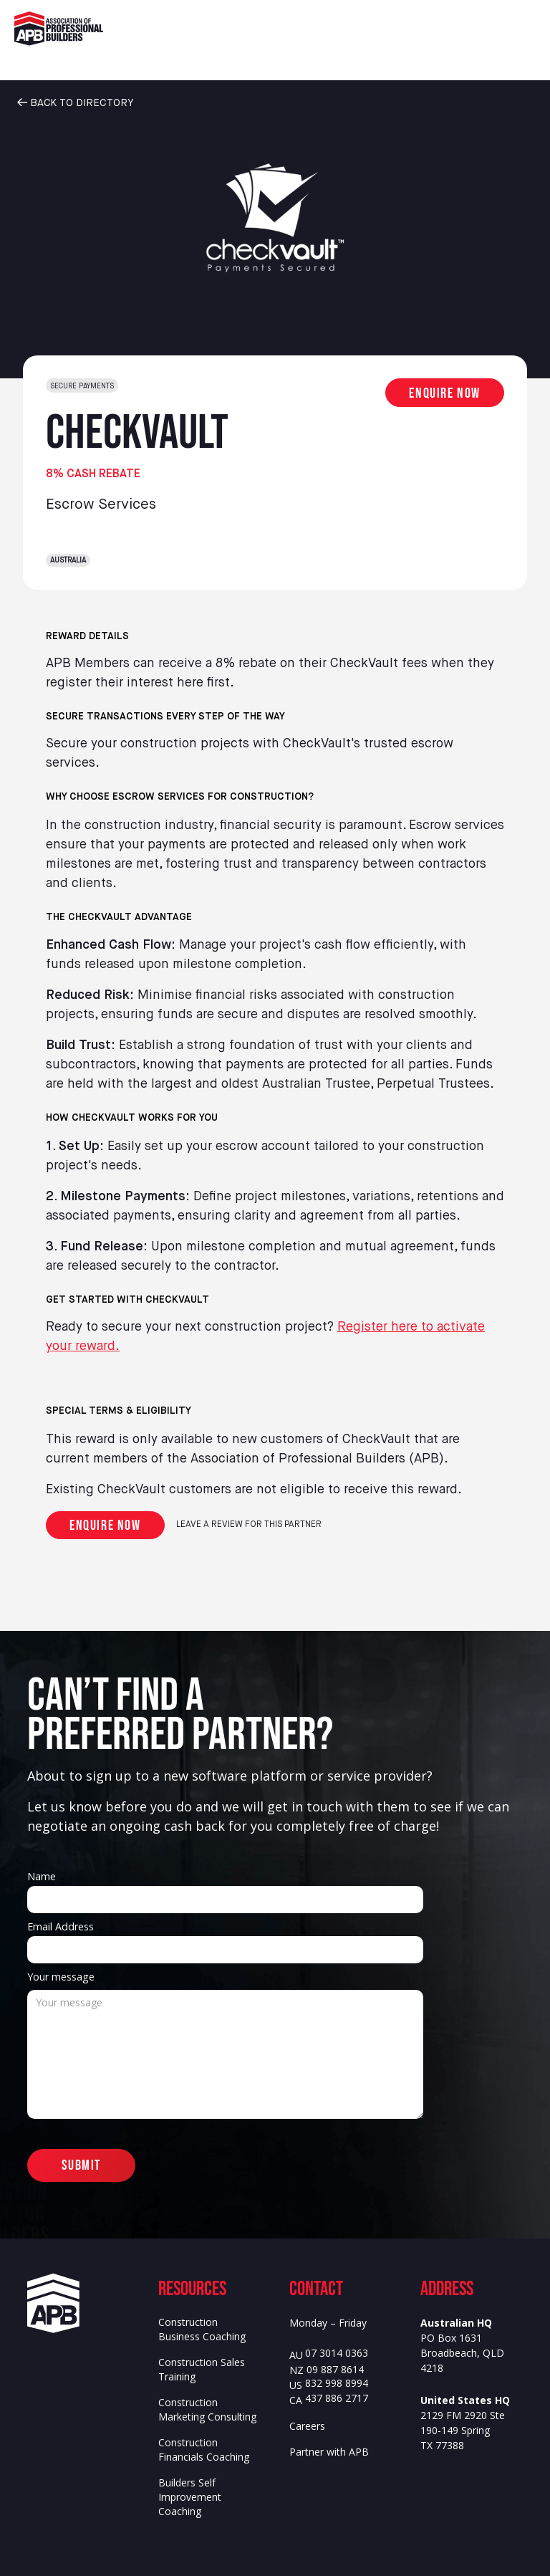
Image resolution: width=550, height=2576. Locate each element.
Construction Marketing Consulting (207, 2409)
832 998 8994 (336, 2384)
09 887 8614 (335, 2370)
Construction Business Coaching (202, 2329)
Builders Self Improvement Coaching (189, 2497)
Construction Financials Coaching (203, 2450)
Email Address (60, 1926)
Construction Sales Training (201, 2369)
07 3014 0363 (336, 2353)
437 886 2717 (336, 2399)
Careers (307, 2426)
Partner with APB (329, 2451)
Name (41, 1876)
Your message (61, 1977)
